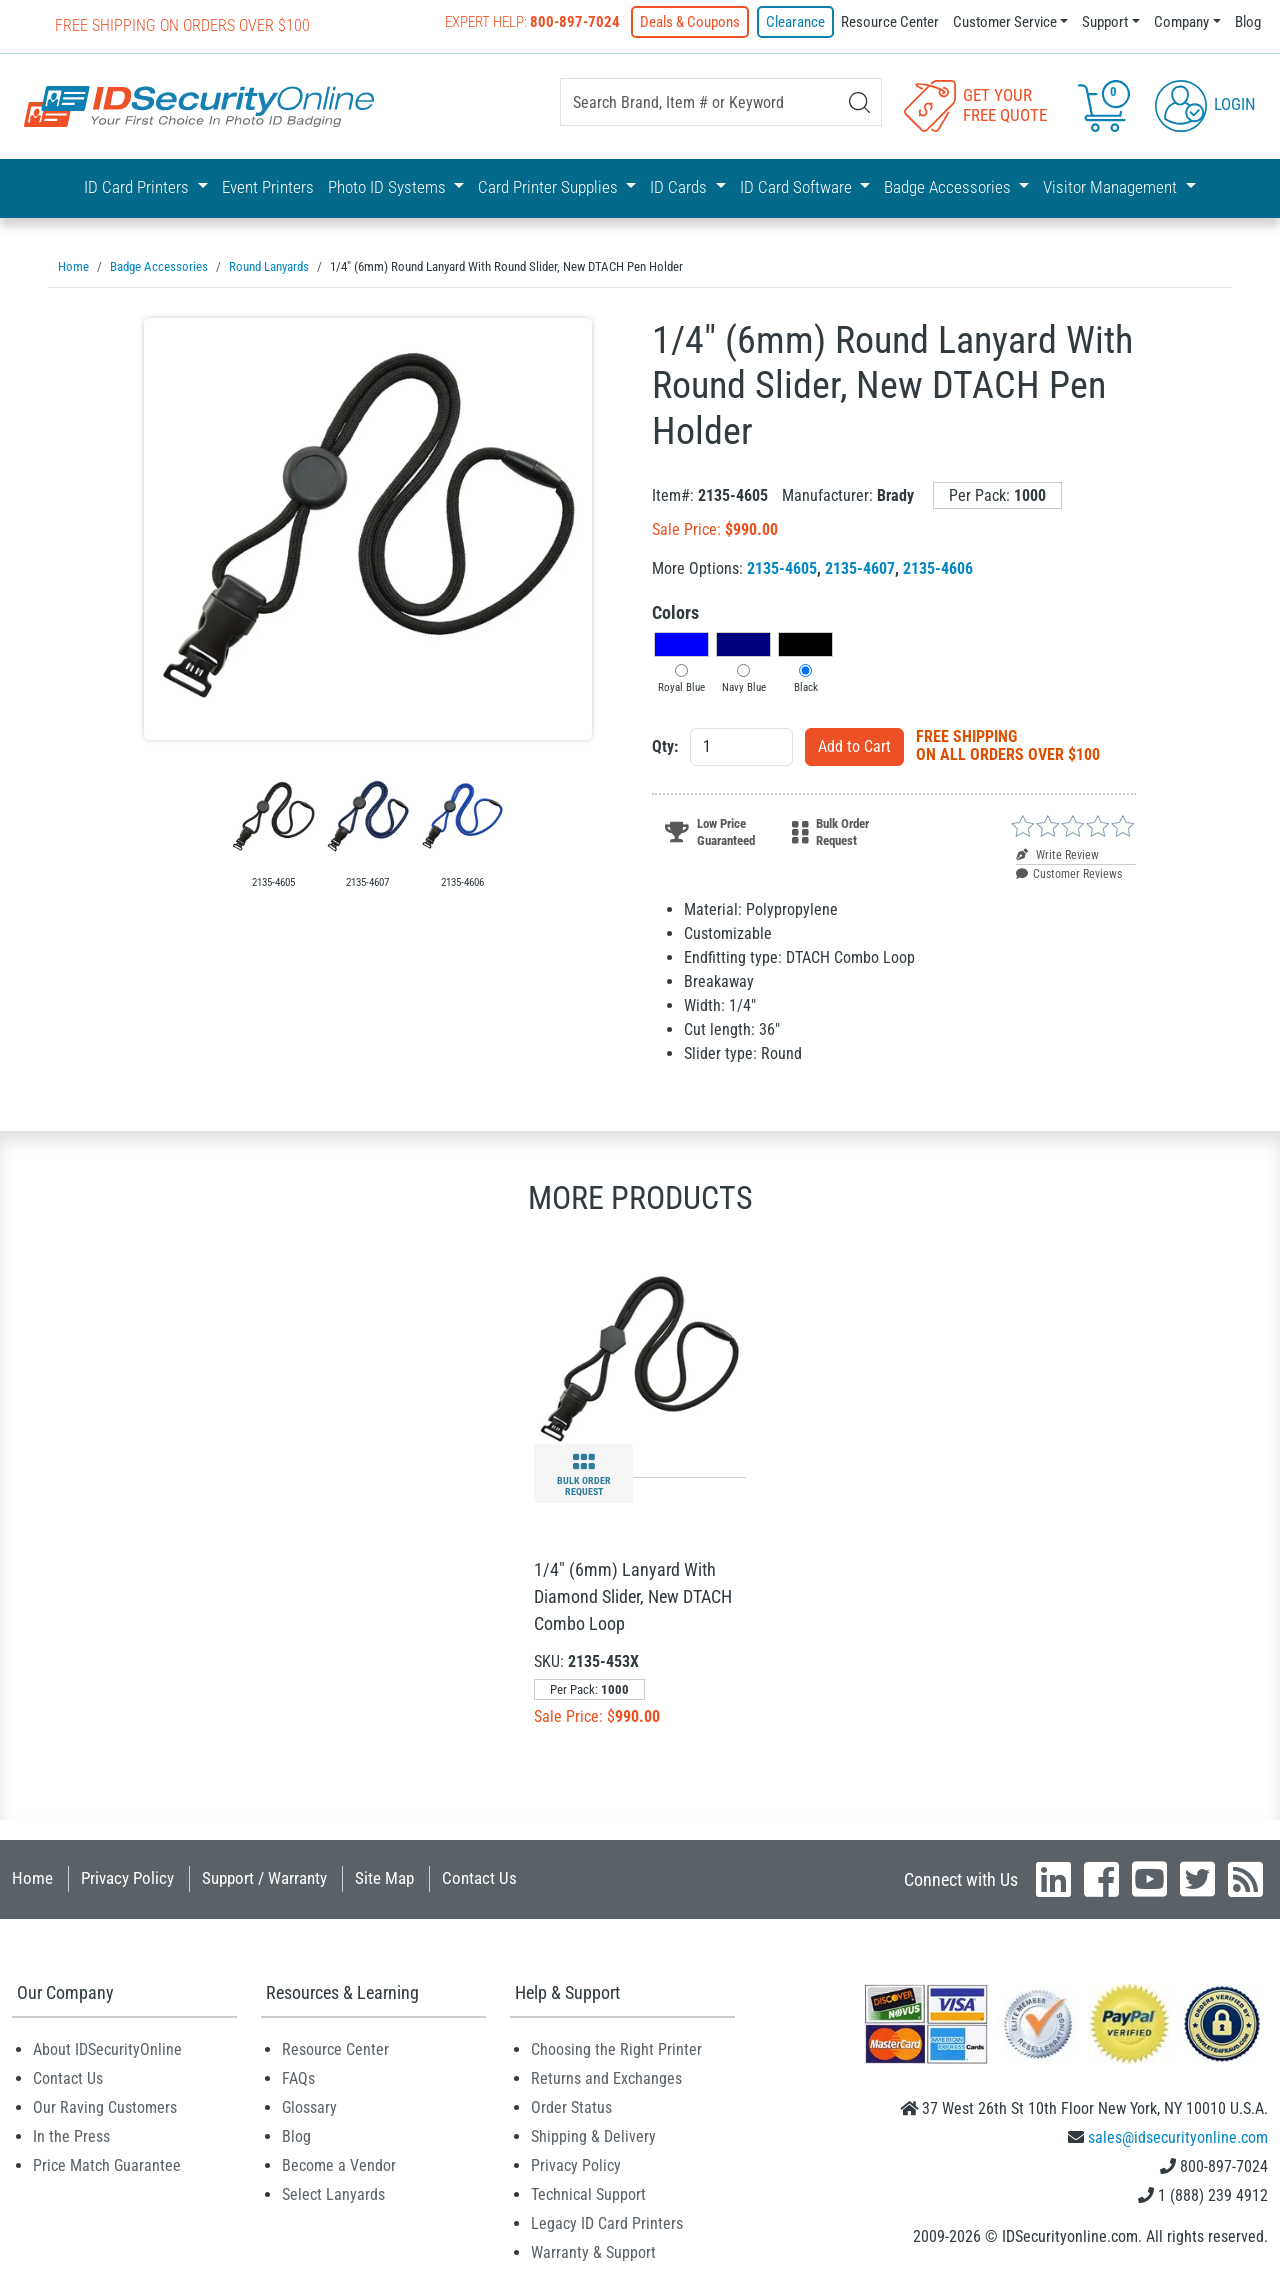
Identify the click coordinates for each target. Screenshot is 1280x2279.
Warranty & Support (593, 2251)
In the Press (71, 2135)
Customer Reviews (1069, 873)
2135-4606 (938, 567)
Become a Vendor (339, 2164)
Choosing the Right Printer (616, 2048)
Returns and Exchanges (606, 2077)
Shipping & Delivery (593, 2135)
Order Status (571, 2106)
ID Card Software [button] (798, 187)
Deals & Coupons (690, 22)
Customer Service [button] (1005, 22)
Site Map (384, 1877)
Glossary (309, 2106)
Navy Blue (744, 686)
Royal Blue (681, 686)
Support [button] (1105, 22)
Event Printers (268, 187)
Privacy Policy (127, 1877)
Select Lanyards (333, 2193)
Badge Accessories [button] (949, 187)
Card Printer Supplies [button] (550, 187)
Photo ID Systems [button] (389, 187)
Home (32, 1877)
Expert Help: (532, 22)
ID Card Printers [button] (138, 187)
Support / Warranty (264, 1877)
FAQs (298, 2077)
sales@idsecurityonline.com (1178, 2136)
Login (1205, 104)
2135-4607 (860, 567)
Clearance (795, 22)
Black (806, 686)
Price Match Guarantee (107, 2164)
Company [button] (1181, 22)
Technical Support (588, 2193)
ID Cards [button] (680, 187)
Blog (1248, 22)
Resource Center (890, 22)
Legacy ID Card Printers (607, 2222)
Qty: (665, 745)
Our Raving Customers (105, 2106)
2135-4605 (782, 567)
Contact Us (479, 1877)
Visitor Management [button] (1112, 187)
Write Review (1057, 854)
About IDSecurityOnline (107, 2048)
